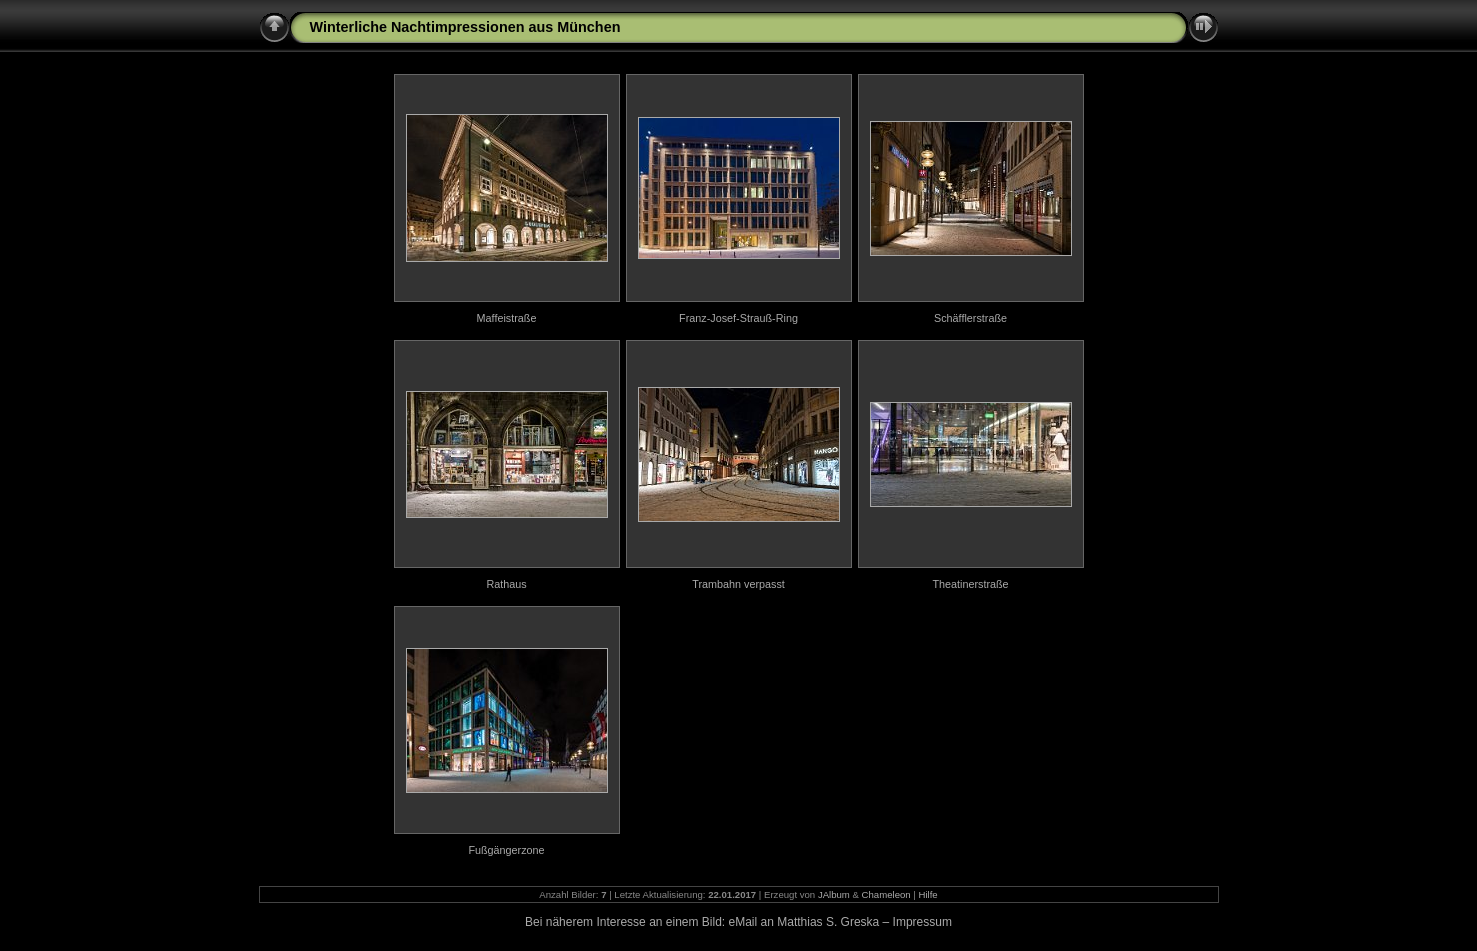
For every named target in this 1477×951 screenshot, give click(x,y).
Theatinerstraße (970, 584)
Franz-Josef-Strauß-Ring (738, 318)
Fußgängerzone (506, 850)
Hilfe (928, 894)
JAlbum (834, 894)
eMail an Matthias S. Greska (804, 922)
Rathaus (506, 584)
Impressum (922, 922)
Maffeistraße (507, 318)
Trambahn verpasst (738, 584)
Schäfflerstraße (970, 318)
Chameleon (886, 894)
